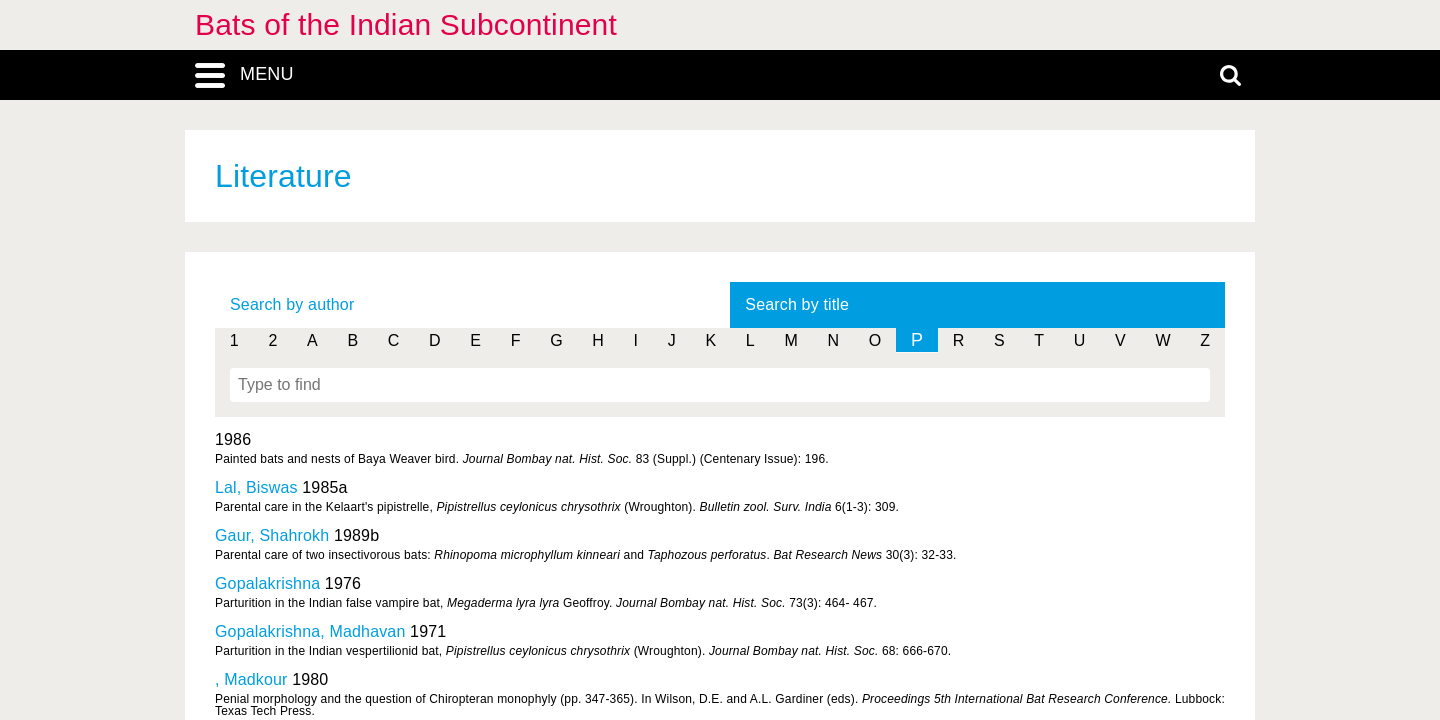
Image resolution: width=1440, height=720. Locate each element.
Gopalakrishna (267, 583)
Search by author (292, 304)
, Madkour (251, 679)
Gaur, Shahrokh (272, 535)
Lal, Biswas (256, 487)
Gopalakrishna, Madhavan (310, 631)
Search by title (797, 304)
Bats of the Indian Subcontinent (406, 24)
